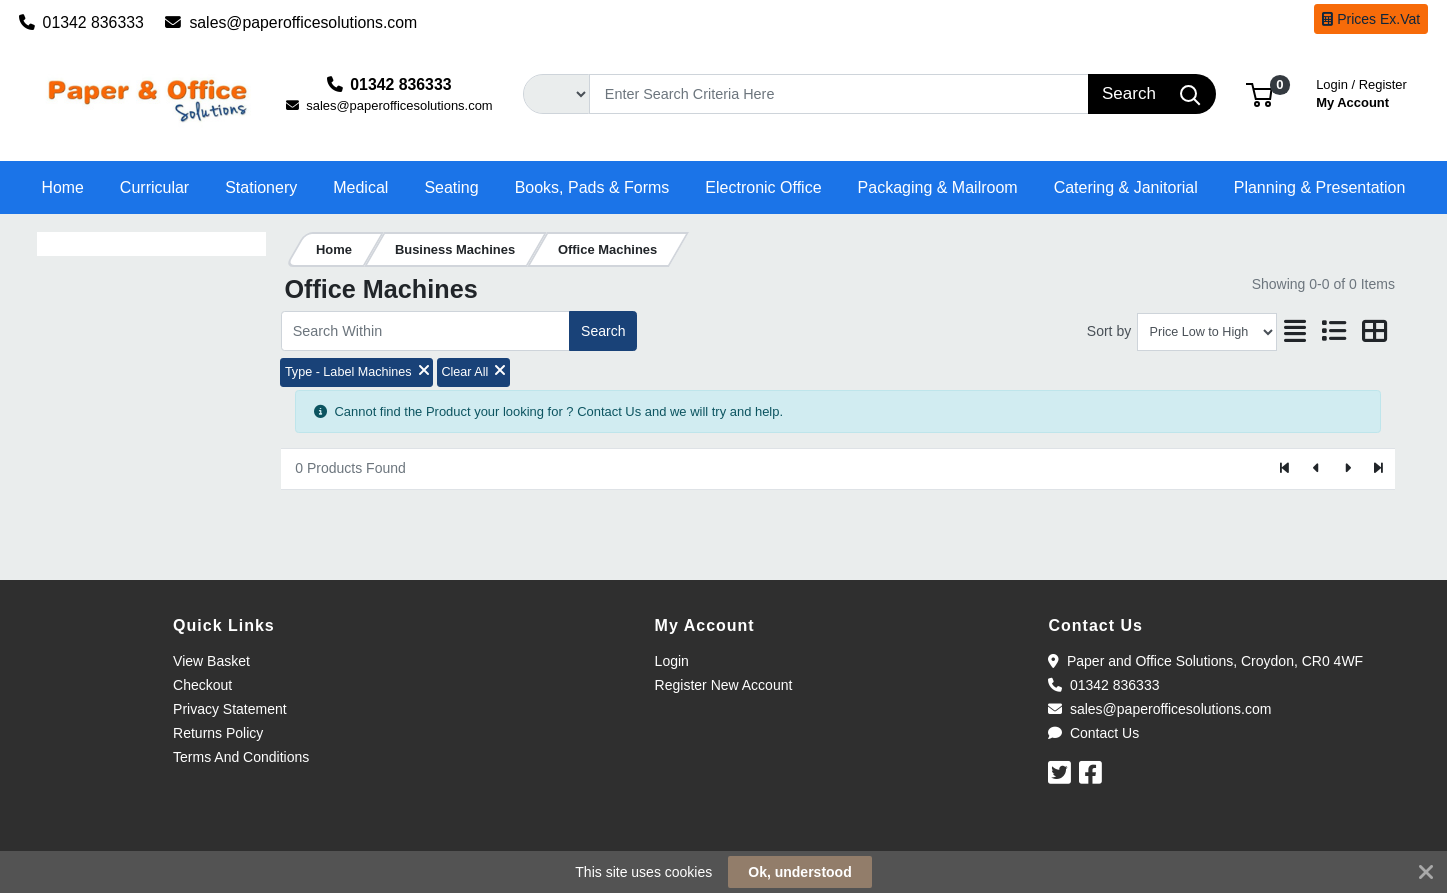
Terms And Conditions (241, 757)
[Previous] (1316, 469)
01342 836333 (81, 22)
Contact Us (1093, 733)
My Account (1361, 91)
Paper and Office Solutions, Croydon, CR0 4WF (1205, 661)
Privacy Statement (230, 709)
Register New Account (724, 685)
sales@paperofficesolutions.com (291, 22)
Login (672, 661)
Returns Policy (218, 733)
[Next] (1347, 469)
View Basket (211, 661)
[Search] (838, 94)
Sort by (1109, 331)
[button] (1259, 93)
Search (603, 331)
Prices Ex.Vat (1371, 19)
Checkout (202, 685)
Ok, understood (799, 872)
